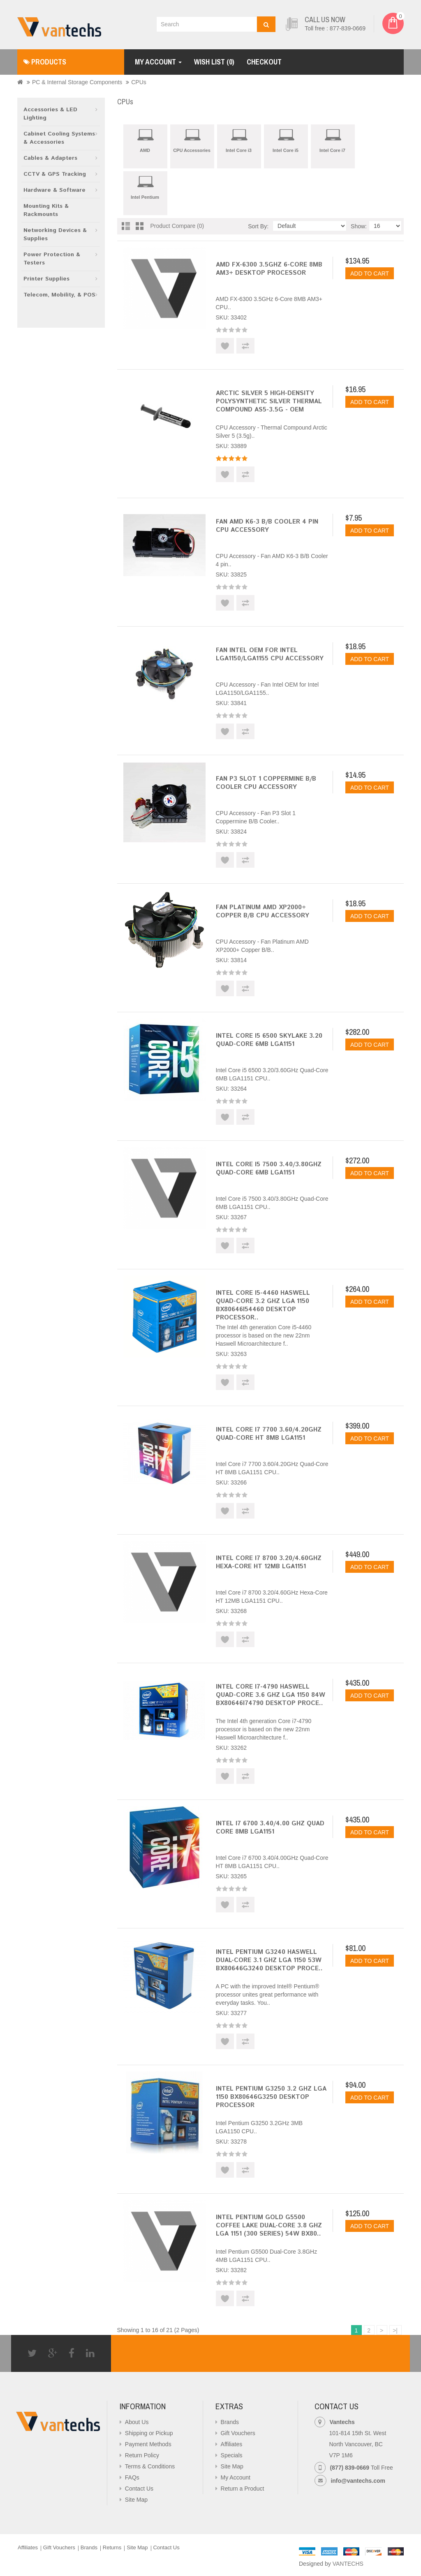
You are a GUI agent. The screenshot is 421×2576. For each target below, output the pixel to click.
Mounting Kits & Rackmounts (46, 210)
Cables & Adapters (50, 158)
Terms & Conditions (150, 2466)
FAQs (132, 2477)
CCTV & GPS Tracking (54, 174)
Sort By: (258, 226)
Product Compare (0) (177, 226)
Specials (232, 2455)
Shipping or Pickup (149, 2433)
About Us (137, 2422)
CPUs (138, 82)
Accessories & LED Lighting (50, 114)
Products (44, 62)
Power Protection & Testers (51, 258)
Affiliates (232, 2444)
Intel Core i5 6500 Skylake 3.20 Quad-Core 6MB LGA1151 (269, 1040)
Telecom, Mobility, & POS (59, 295)
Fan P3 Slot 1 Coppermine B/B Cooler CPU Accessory (266, 782)
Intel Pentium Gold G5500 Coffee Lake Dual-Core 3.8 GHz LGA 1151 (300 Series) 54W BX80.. (269, 2225)
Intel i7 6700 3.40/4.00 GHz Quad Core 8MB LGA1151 (270, 1827)
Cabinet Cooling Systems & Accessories (59, 138)
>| (395, 2330)
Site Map (136, 2499)
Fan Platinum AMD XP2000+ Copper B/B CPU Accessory (262, 911)
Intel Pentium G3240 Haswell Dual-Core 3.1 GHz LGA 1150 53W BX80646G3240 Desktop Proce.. (269, 1960)
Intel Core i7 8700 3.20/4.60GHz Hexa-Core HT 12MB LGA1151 (269, 1562)
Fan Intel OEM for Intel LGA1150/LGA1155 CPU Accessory (270, 654)
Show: (359, 226)
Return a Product (242, 2488)
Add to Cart (369, 273)
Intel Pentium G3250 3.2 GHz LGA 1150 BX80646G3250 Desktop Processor (271, 2097)
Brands (230, 2422)
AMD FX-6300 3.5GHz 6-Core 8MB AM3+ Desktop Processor (269, 268)
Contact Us (139, 2488)
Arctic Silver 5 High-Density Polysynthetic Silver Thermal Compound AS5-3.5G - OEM (269, 401)
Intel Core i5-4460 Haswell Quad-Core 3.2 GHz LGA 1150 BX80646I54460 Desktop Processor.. (263, 1305)
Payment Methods (148, 2444)
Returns (112, 2547)
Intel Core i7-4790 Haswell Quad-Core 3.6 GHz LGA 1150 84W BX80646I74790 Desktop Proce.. (270, 1694)
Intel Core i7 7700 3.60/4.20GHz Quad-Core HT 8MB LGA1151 (269, 1433)
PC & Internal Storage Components (77, 82)
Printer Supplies (46, 279)
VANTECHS (348, 2563)
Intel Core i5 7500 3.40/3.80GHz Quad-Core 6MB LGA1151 (269, 1168)
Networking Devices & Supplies (55, 234)
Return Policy (142, 2455)
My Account (235, 2477)
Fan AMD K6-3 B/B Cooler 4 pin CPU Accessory (267, 525)
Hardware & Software (54, 190)
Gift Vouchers (238, 2433)
